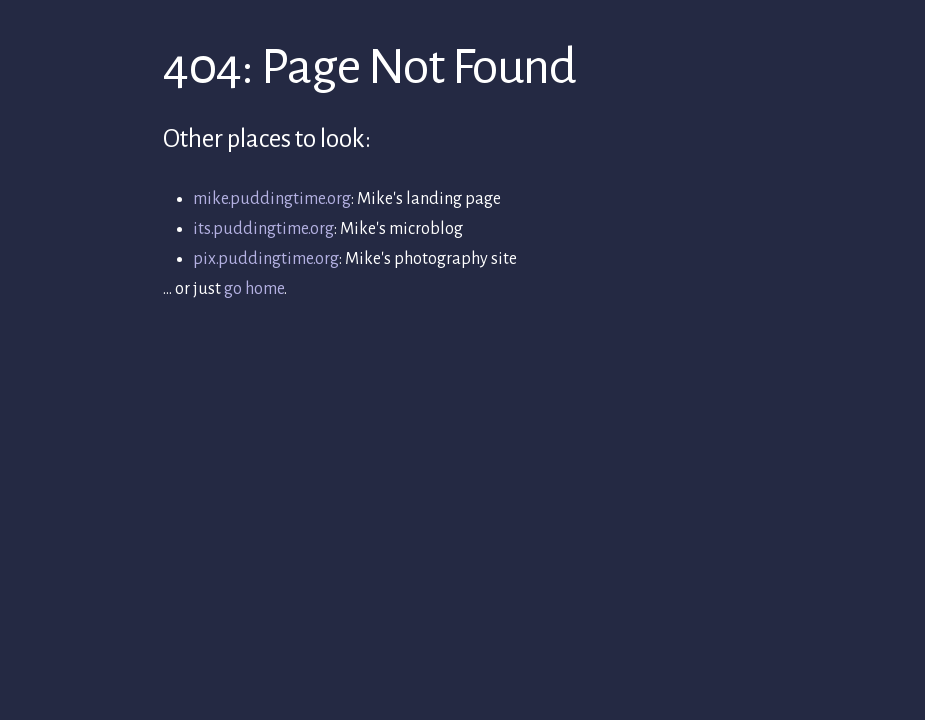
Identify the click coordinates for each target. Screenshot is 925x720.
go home (254, 289)
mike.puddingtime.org (272, 199)
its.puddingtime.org (263, 229)
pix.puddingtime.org (266, 259)
